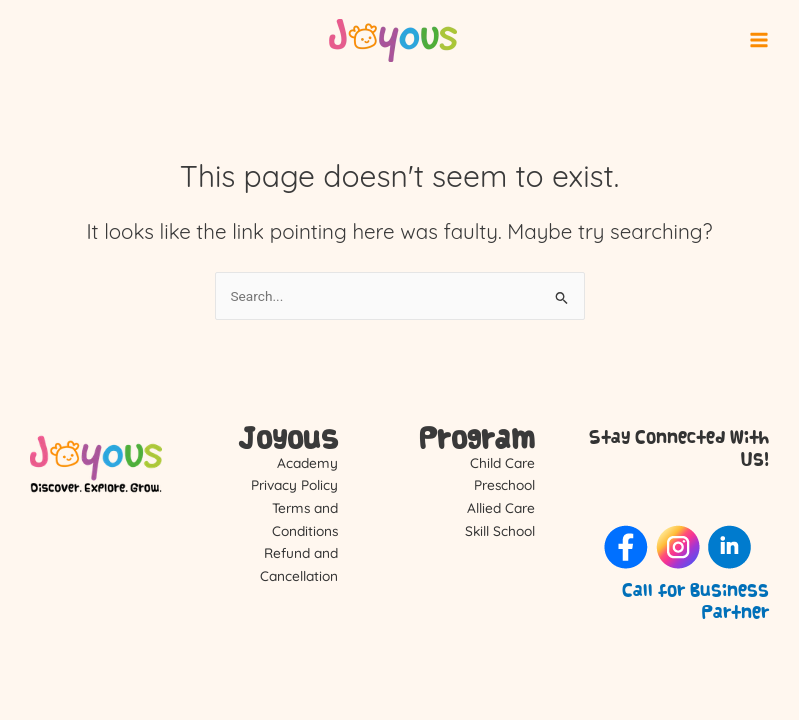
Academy (307, 462)
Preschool (504, 484)
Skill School (500, 530)
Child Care (502, 462)
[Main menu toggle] (759, 40)
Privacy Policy (294, 484)
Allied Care (501, 507)
